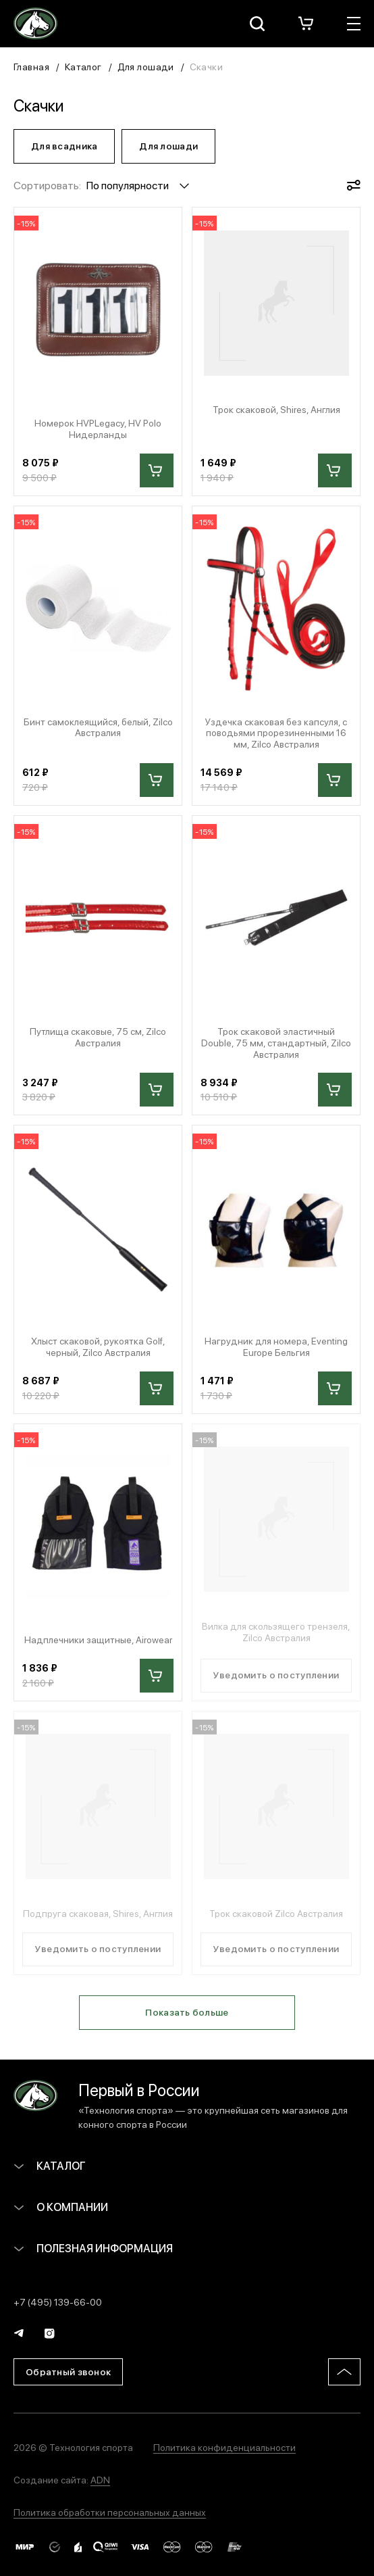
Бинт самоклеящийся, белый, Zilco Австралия (98, 727)
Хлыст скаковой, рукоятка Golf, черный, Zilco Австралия (98, 1346)
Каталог (83, 66)
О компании (61, 2207)
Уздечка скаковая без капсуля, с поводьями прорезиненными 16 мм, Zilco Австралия (276, 733)
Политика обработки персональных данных (110, 2512)
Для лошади (145, 66)
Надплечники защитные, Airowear (98, 1639)
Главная (31, 66)
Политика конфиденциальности (224, 2447)
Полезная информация (93, 2248)
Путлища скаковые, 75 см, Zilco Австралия (98, 1036)
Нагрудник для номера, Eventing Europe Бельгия (276, 1346)
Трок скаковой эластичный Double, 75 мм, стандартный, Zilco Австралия (276, 1042)
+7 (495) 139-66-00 (58, 2301)
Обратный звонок (68, 2371)
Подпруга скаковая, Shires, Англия (98, 1913)
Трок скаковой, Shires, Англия (276, 409)
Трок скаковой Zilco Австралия (276, 1913)
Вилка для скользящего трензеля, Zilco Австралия (276, 1631)
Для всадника (64, 145)
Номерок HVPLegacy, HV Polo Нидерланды (97, 428)
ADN (100, 2479)
